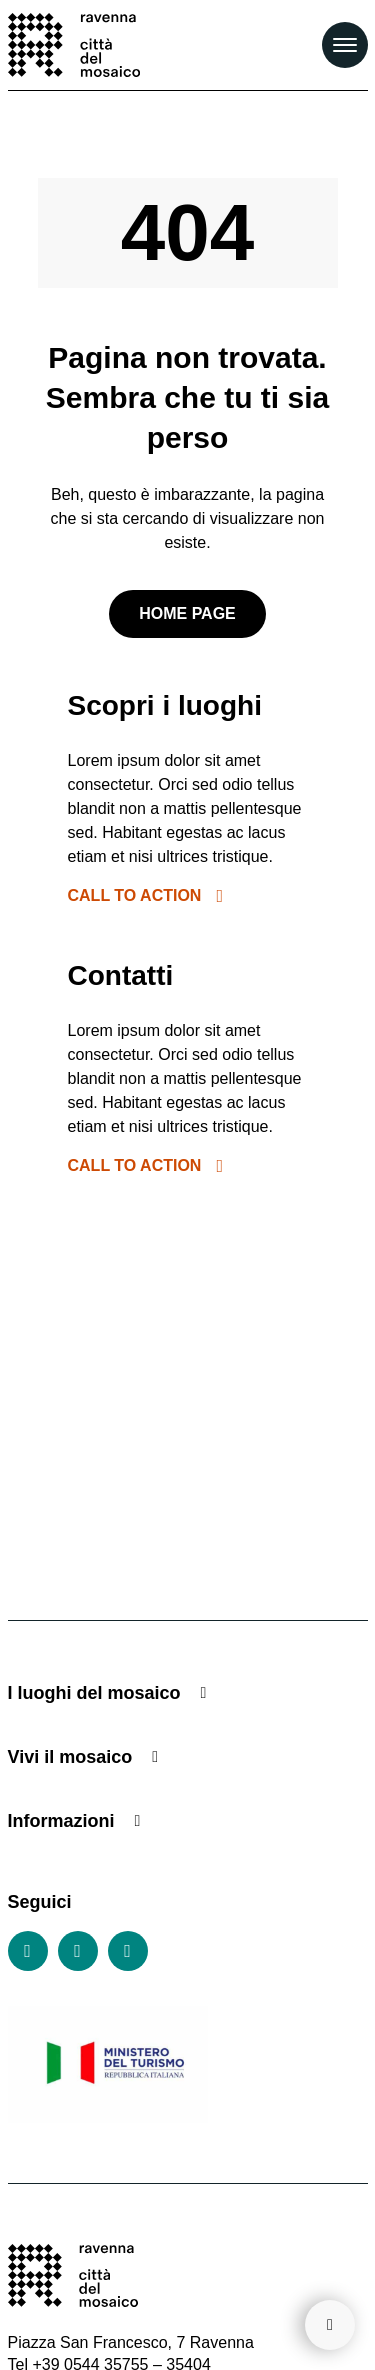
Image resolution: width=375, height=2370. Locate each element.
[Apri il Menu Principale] (345, 45)
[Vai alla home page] (74, 45)
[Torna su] (330, 2325)
